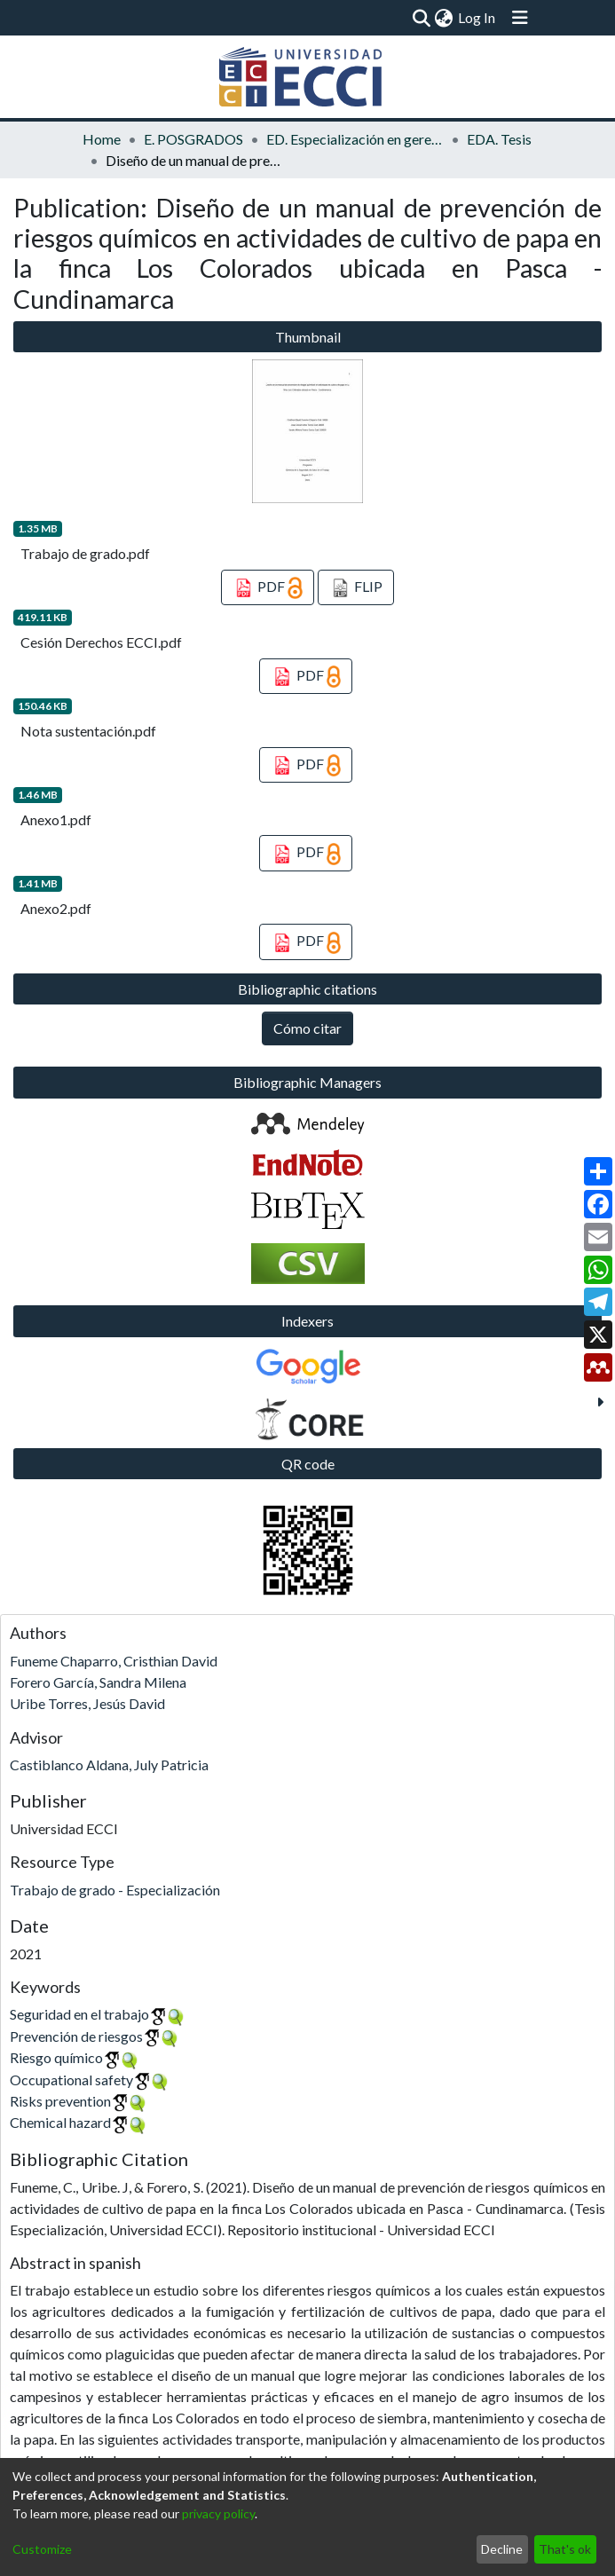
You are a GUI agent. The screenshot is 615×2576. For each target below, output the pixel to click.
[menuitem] (443, 17)
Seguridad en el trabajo (79, 2013)
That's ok (565, 2548)
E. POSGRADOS (193, 138)
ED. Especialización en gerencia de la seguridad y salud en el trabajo (355, 138)
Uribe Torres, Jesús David (87, 1703)
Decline (502, 2548)
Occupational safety (71, 2079)
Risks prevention (60, 2100)
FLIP (356, 588)
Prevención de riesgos (76, 2036)
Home (102, 138)
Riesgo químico (56, 2057)
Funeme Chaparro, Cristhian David (113, 1660)
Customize (42, 2548)
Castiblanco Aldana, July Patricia (109, 1764)
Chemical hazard (60, 2122)
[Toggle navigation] (520, 17)
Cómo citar (307, 1028)
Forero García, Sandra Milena (98, 1682)
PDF (268, 588)
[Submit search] (421, 17)
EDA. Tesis (499, 138)
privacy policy (218, 2513)
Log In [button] (477, 17)
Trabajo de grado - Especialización (115, 1889)
